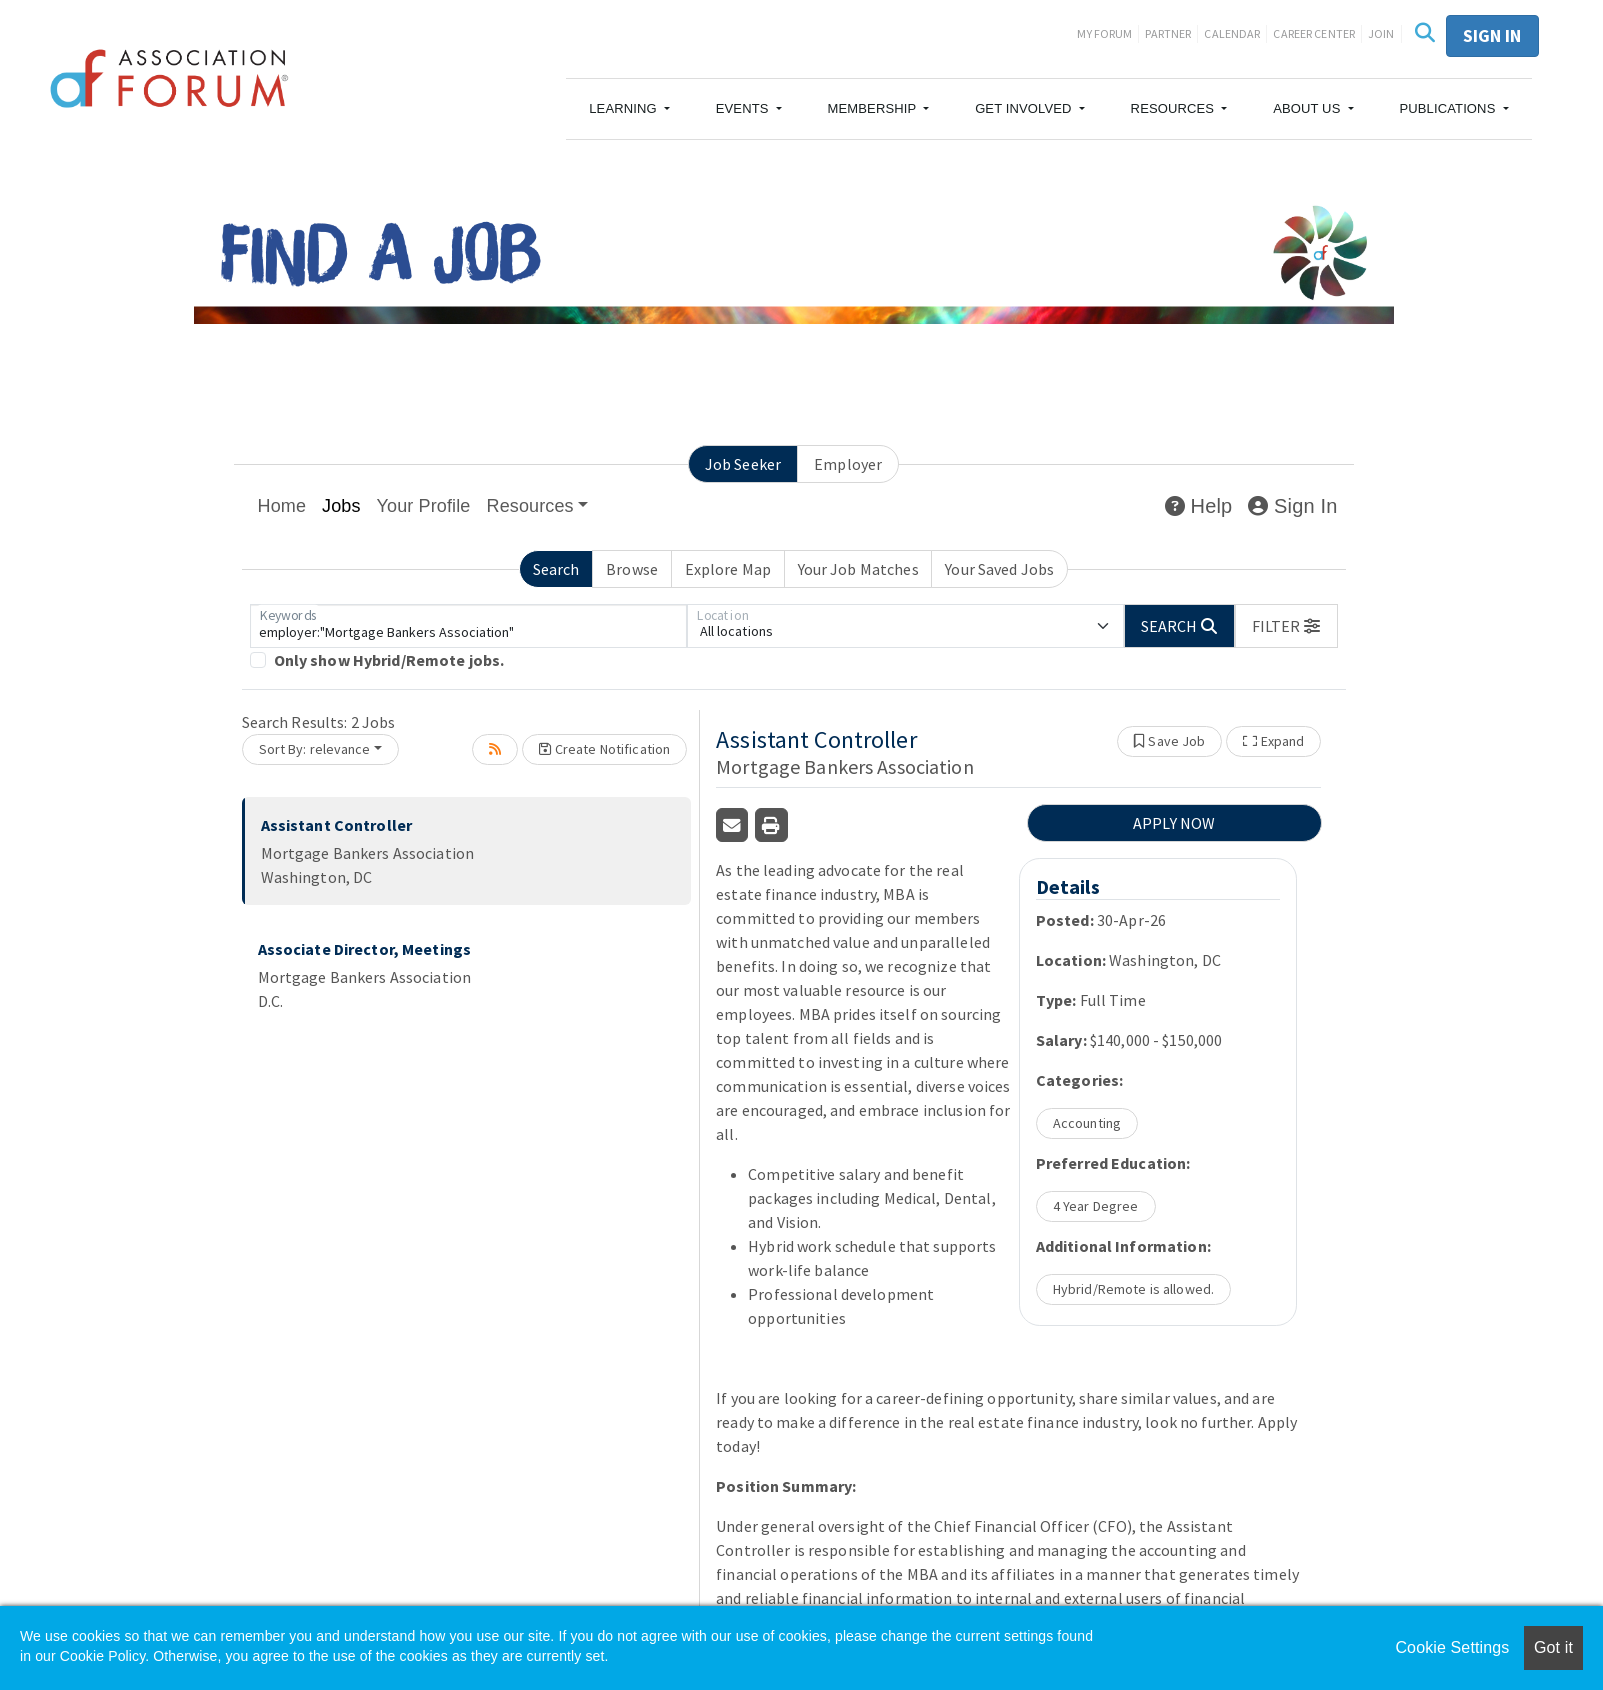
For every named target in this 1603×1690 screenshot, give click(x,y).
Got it (1553, 1647)
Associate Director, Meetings (365, 949)
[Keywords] (468, 626)
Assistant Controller (337, 825)
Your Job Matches (858, 569)
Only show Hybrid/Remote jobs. (389, 660)
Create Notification (604, 749)
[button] (629, 109)
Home (282, 506)
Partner (1168, 33)
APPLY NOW (1174, 823)
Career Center (1314, 33)
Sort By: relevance (315, 749)
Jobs (341, 506)
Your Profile (424, 506)
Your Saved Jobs (999, 569)
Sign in (1492, 35)
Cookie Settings (1452, 1647)
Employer (848, 464)
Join (1381, 33)
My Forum (1104, 33)
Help (1198, 506)
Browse (632, 569)
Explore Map (728, 569)
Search (556, 569)
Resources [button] (530, 506)
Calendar (1232, 33)
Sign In (1292, 506)
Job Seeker (743, 464)
